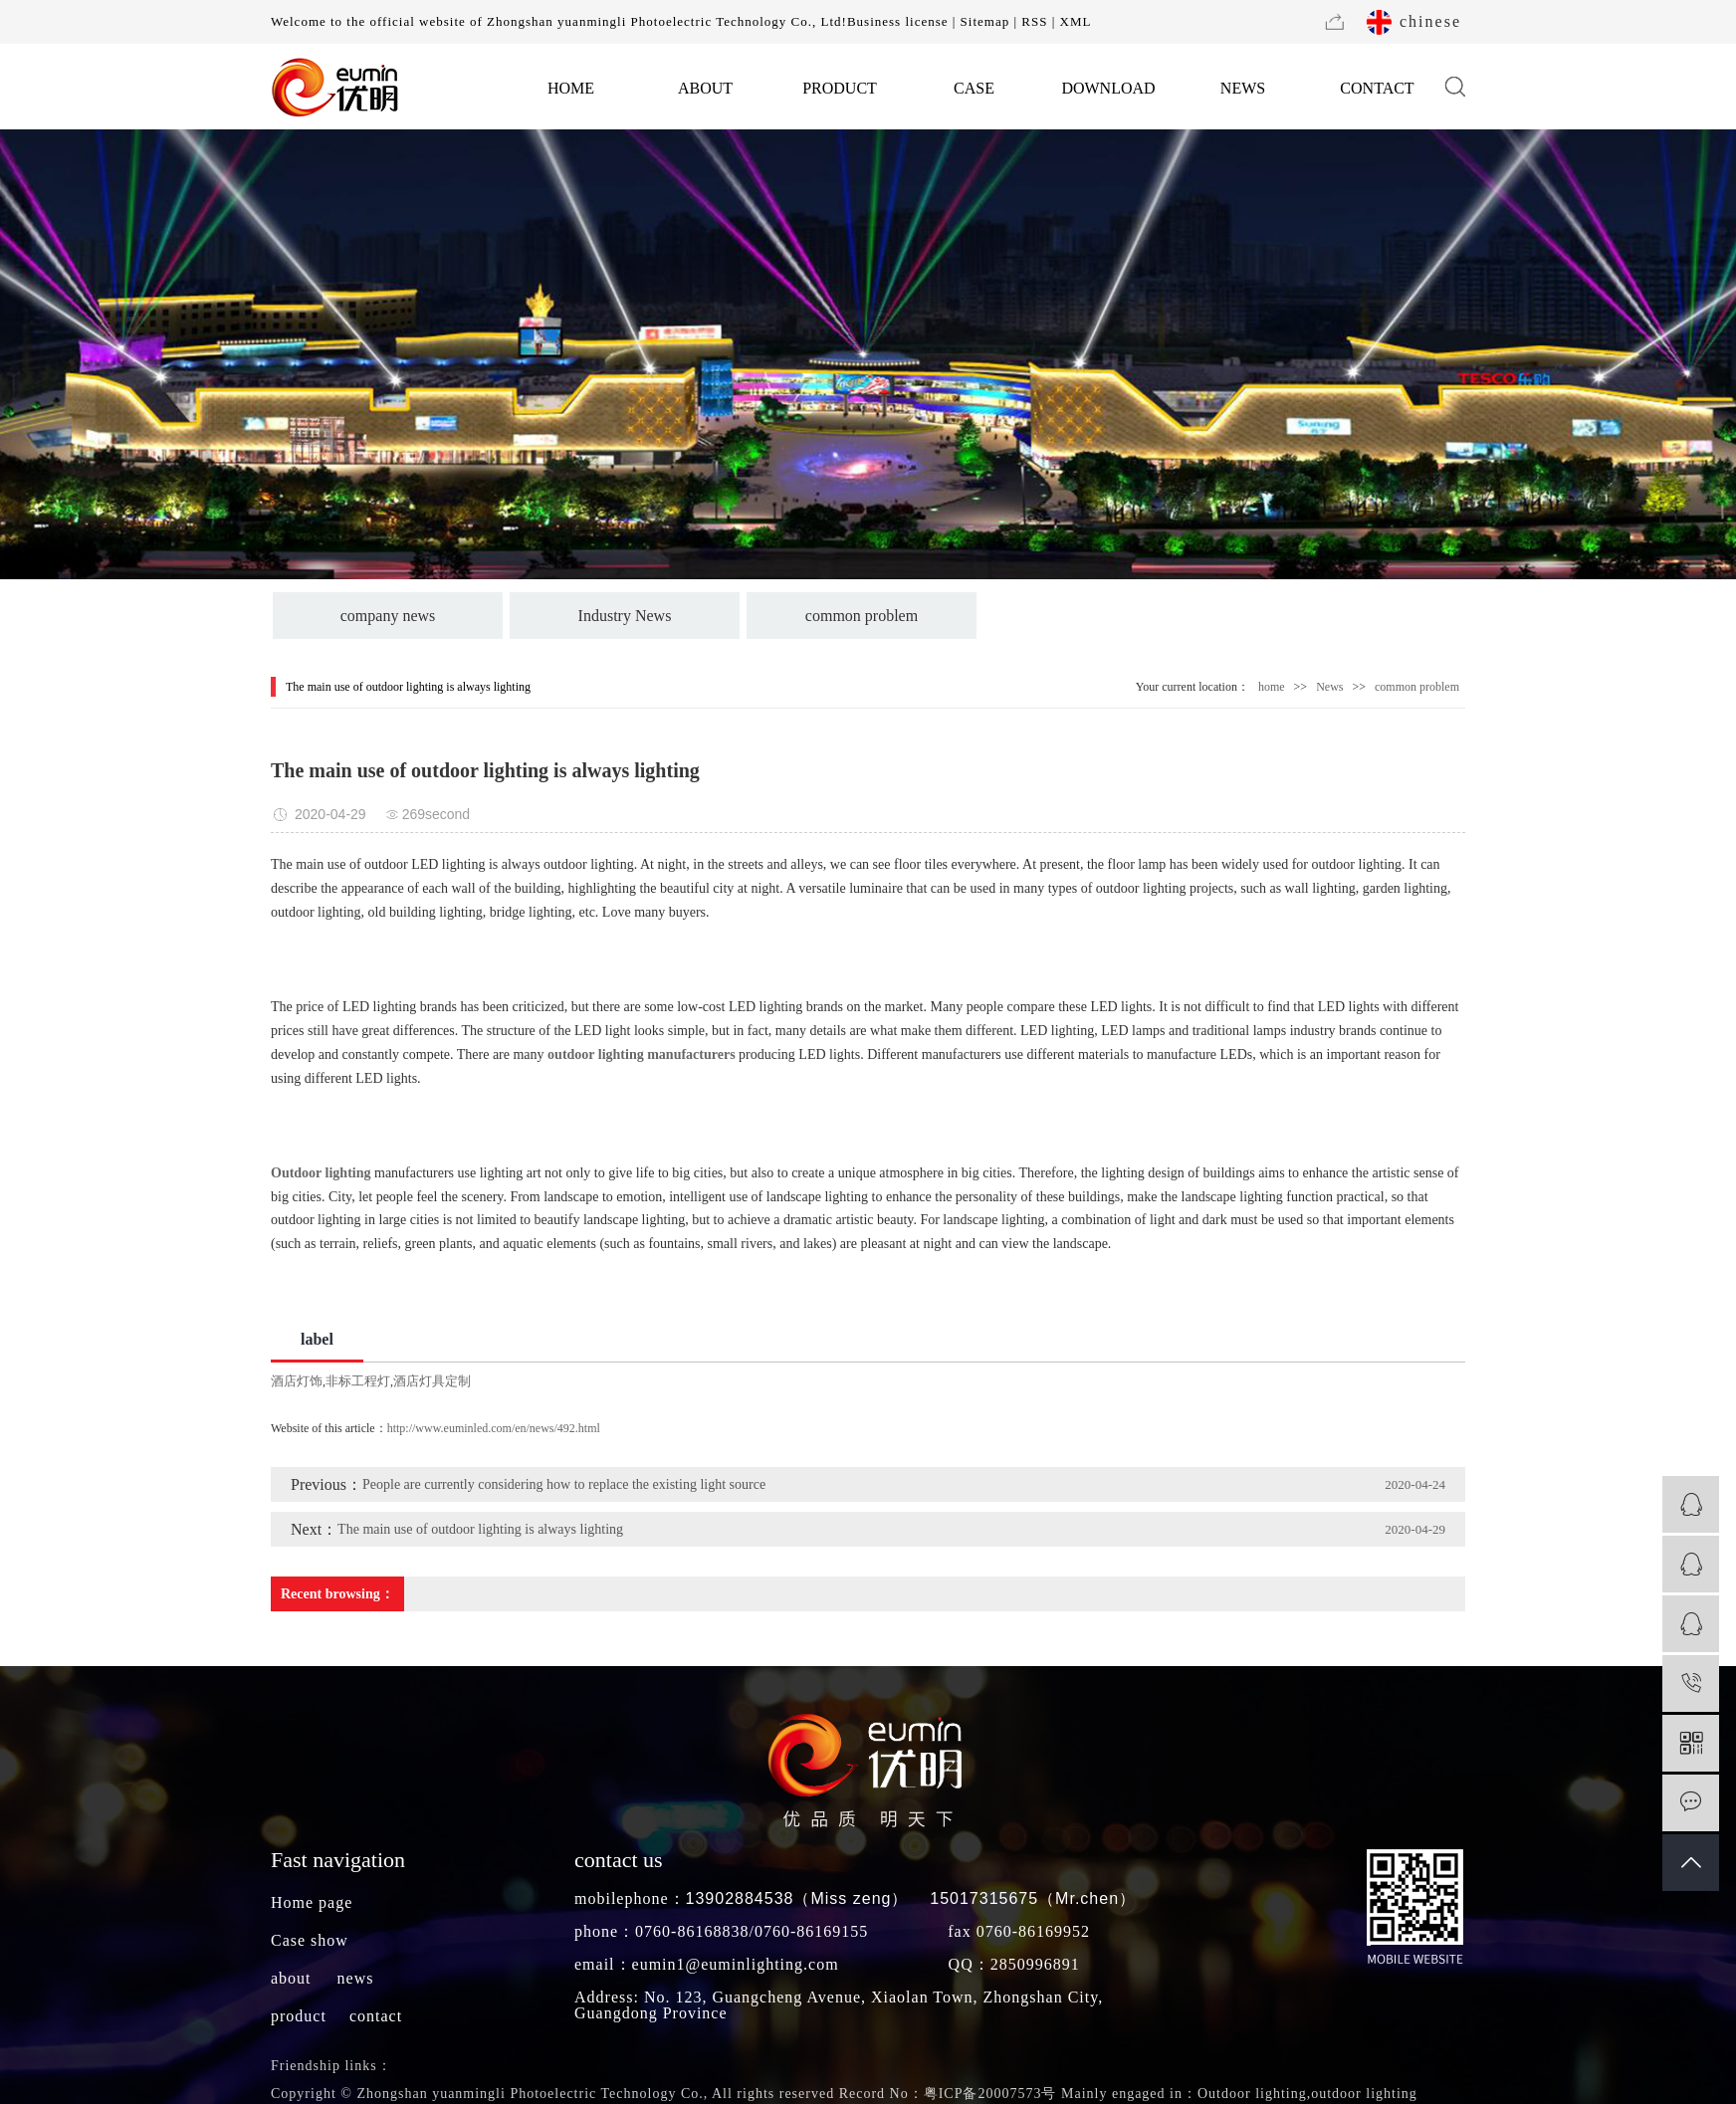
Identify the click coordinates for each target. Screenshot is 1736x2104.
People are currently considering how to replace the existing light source (563, 1484)
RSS (1034, 21)
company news (388, 615)
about (291, 1978)
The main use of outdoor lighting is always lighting (480, 1529)
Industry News (625, 615)
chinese (1430, 21)
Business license (898, 21)
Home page (311, 1902)
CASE (974, 88)
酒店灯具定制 (432, 1380)
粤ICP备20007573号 (990, 2093)
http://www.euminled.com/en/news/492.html (493, 1428)
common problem (861, 615)
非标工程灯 (358, 1380)
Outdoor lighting (1252, 2093)
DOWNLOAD (1108, 88)
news (355, 1978)
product (298, 2015)
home (1271, 687)
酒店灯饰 (297, 1380)
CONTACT (1376, 88)
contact (375, 2015)
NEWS (1242, 88)
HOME (570, 88)
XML (1076, 21)
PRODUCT (839, 88)
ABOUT (705, 88)
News (1329, 687)
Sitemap (985, 21)
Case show (309, 1940)
